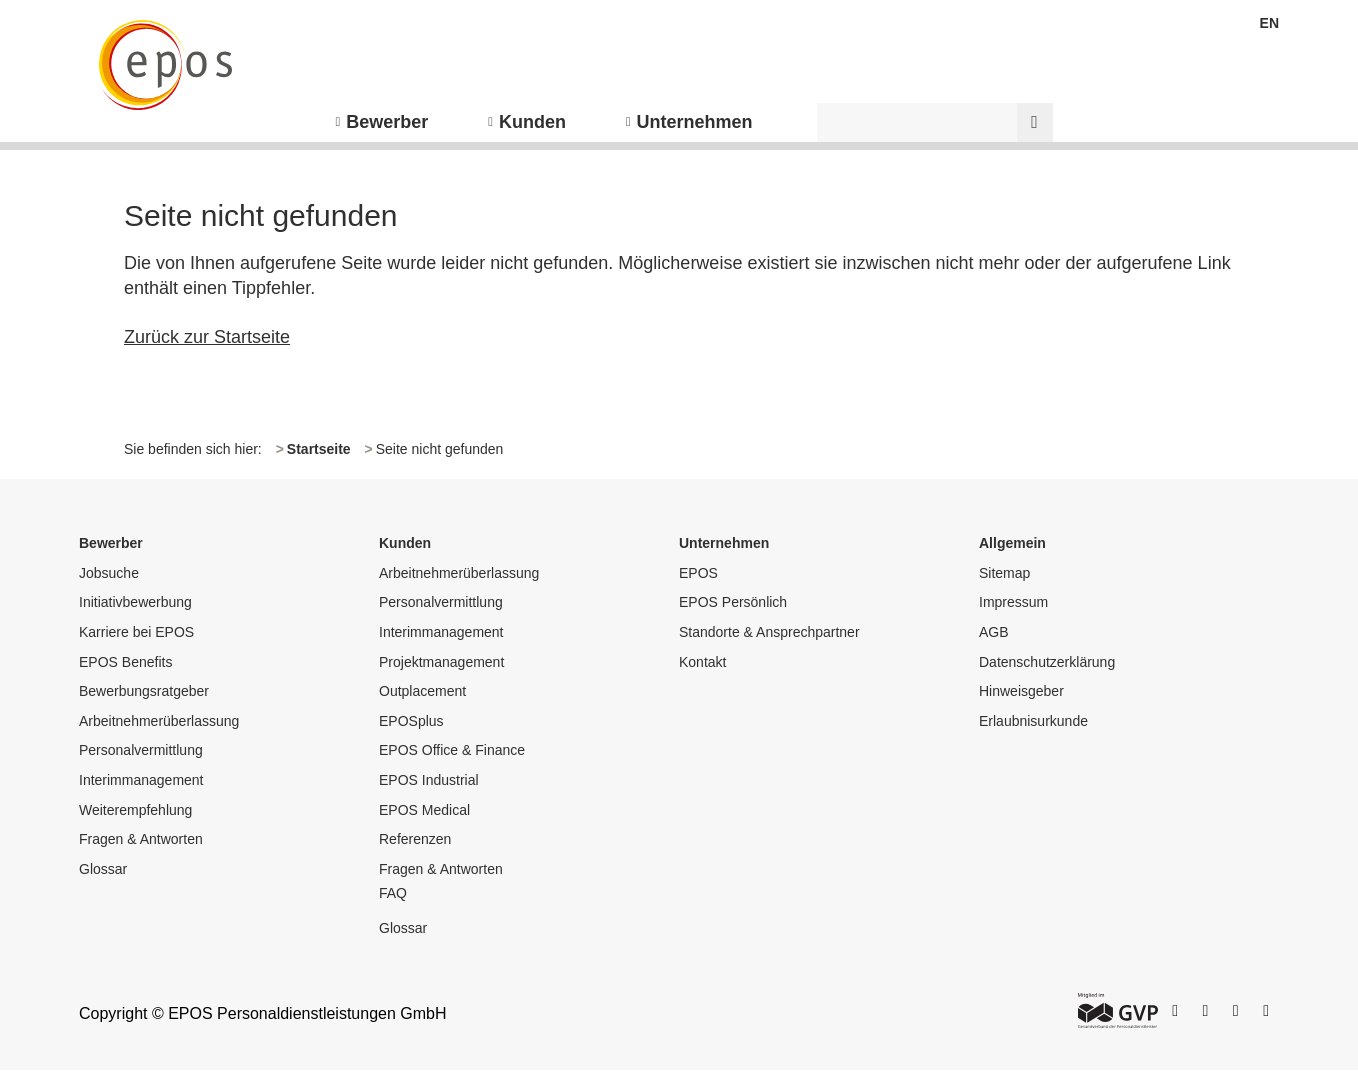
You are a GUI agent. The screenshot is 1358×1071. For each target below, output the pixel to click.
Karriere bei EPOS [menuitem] (136, 632)
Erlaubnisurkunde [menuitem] (1033, 721)
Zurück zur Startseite (207, 337)
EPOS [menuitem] (698, 573)
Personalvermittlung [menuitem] (141, 750)
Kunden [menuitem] (532, 122)
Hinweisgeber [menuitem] (1021, 691)
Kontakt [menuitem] (702, 662)
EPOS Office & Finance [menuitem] (452, 750)
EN (1269, 23)
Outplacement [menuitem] (422, 691)
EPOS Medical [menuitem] (424, 810)
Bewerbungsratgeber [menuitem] (144, 691)
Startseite (319, 449)
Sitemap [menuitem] (1004, 573)
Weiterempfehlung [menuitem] (135, 810)
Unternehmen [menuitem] (695, 122)
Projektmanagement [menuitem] (441, 662)
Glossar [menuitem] (103, 869)
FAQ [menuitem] (393, 893)
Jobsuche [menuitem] (109, 573)
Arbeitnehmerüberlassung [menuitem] (159, 721)
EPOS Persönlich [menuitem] (733, 602)
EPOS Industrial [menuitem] (429, 780)
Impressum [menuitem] (1013, 602)
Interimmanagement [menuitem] (141, 780)
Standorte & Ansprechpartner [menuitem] (769, 632)
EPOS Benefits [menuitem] (125, 662)
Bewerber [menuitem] (387, 122)
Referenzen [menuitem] (415, 839)
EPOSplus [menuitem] (411, 721)
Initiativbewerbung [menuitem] (135, 602)
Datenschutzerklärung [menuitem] (1047, 662)
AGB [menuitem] (994, 632)
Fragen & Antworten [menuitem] (141, 839)
